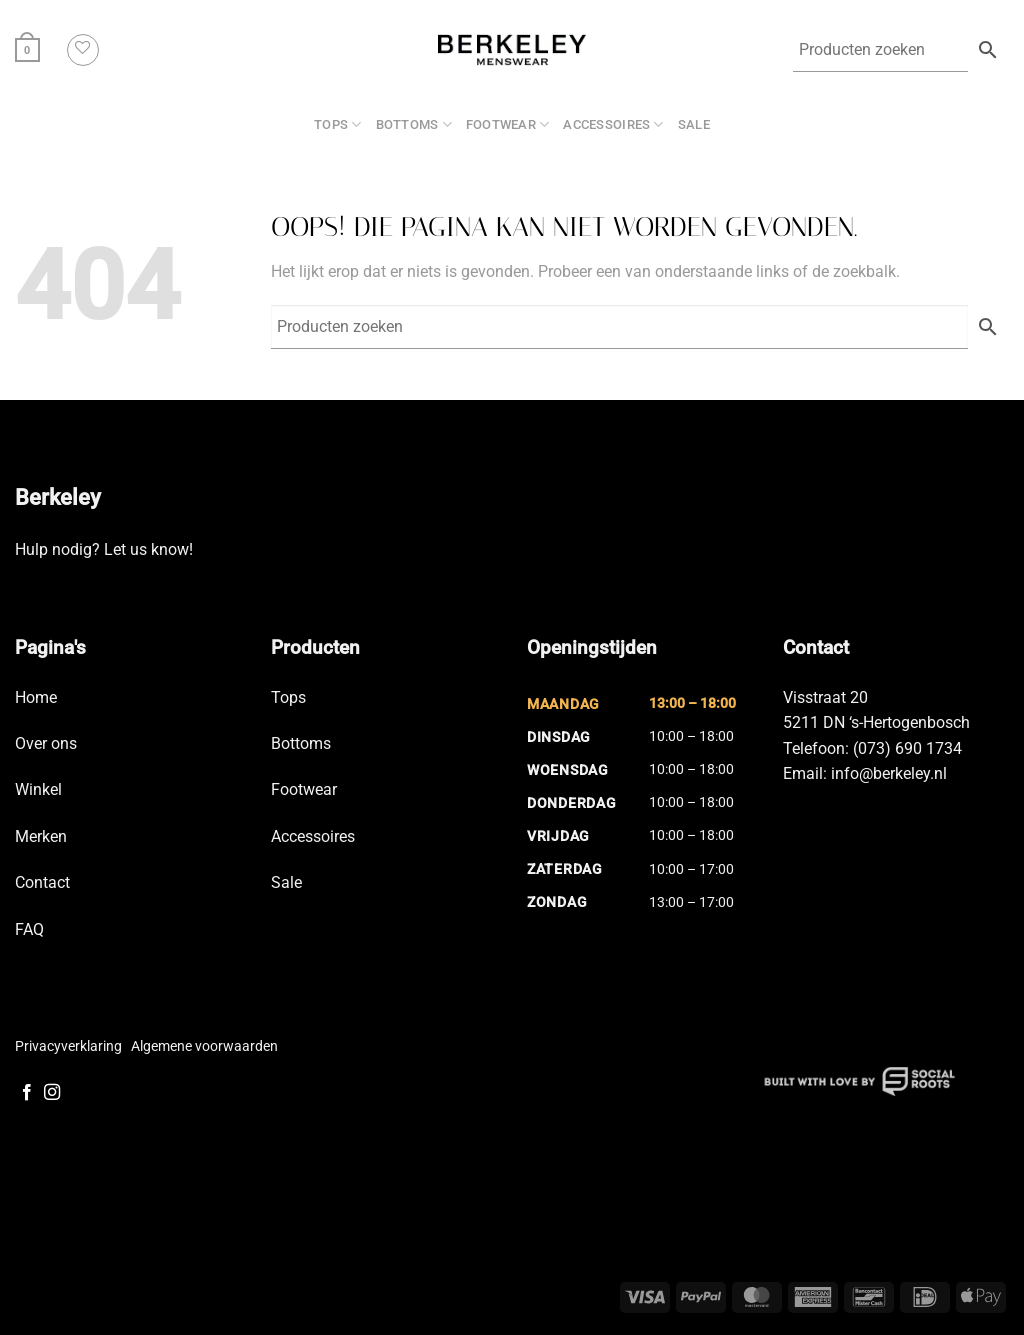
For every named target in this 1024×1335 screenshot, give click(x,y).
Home (36, 697)
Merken (41, 836)
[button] (27, 49)
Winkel (38, 789)
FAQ (29, 929)
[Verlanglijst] (83, 50)
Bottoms (414, 124)
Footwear (508, 124)
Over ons (46, 743)
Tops (337, 124)
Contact (42, 882)
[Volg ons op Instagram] (52, 1093)
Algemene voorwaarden (204, 1046)
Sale (286, 882)
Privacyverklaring (68, 1046)
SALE (694, 124)
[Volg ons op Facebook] (27, 1093)
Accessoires (613, 124)
